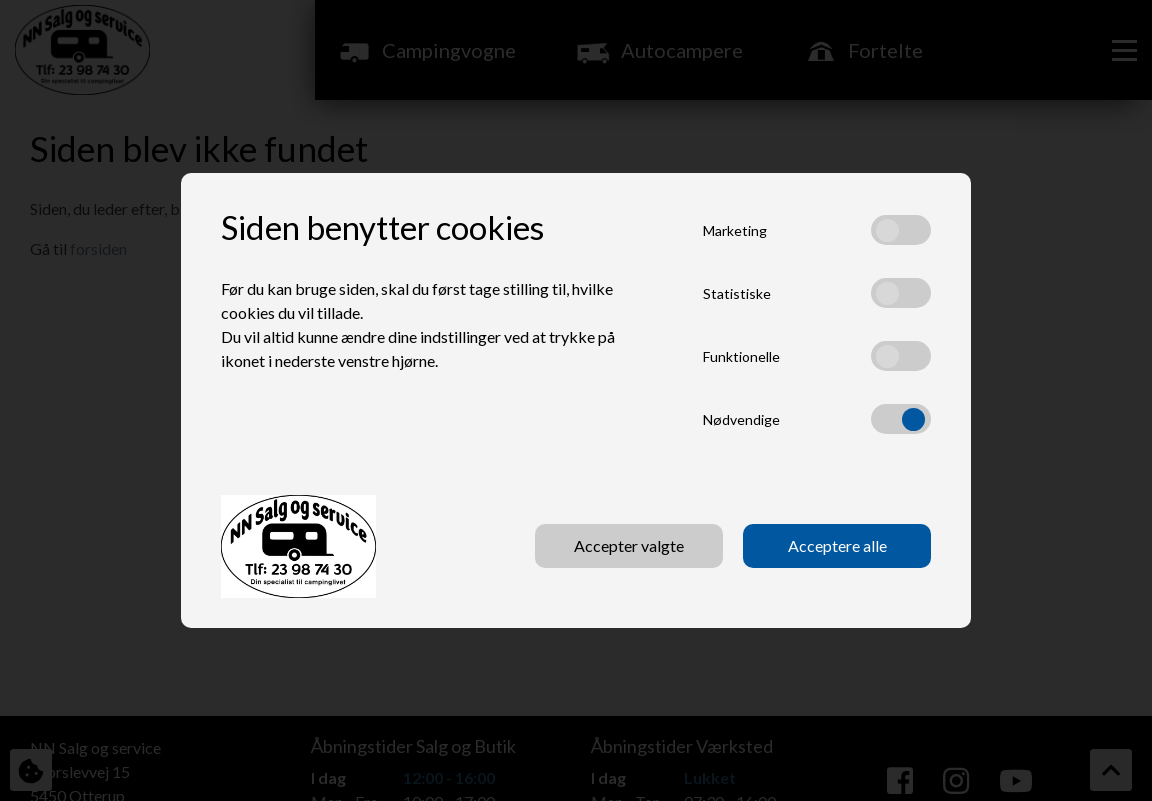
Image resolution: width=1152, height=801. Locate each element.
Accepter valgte (629, 545)
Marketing (735, 230)
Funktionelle (741, 356)
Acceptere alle (837, 545)
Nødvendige (741, 419)
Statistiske (737, 293)
